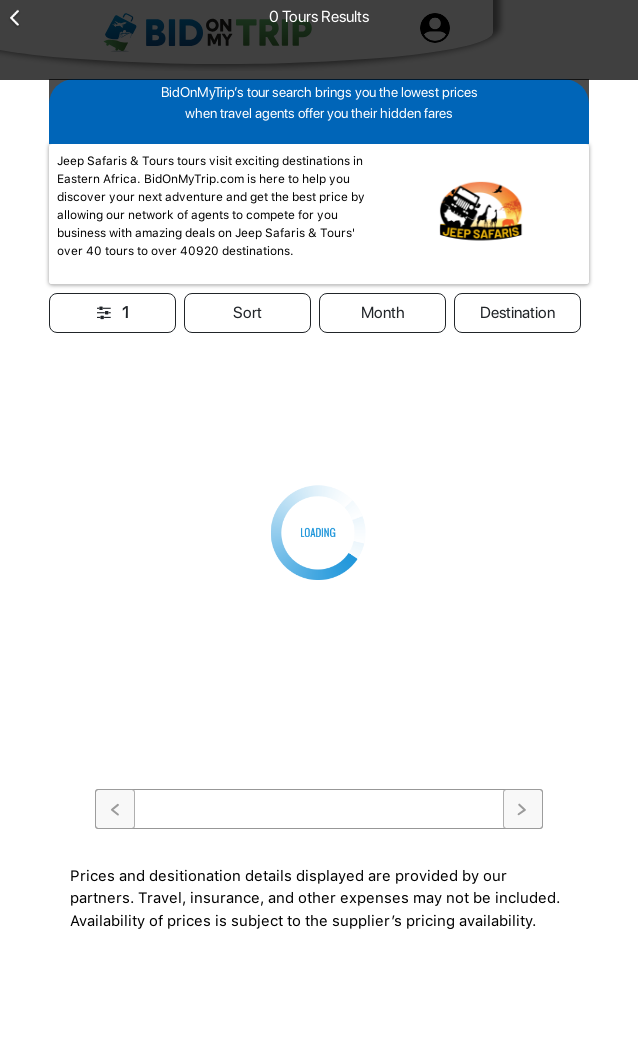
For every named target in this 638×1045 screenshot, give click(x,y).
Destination (517, 312)
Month (383, 312)
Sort (247, 312)
